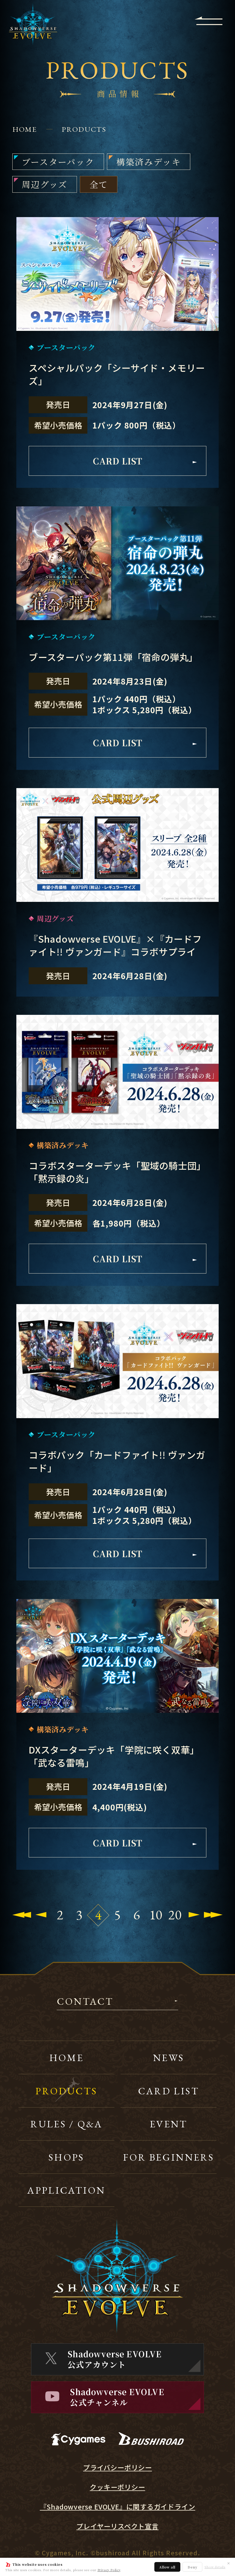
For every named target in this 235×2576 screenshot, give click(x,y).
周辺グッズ (45, 184)
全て (98, 184)
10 (156, 1914)
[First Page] (21, 1915)
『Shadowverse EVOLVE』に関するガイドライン (117, 2507)
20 (175, 1914)
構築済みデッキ (148, 161)
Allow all (167, 2567)
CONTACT (85, 2002)
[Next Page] (193, 1915)
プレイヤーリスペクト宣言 (117, 2526)
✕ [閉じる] (228, 2563)
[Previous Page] (40, 1915)
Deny (192, 2567)
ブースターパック (58, 161)
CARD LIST (145, 461)
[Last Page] (213, 1915)
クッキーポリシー (117, 2487)
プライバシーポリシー (117, 2467)
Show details (214, 2567)
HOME (24, 129)
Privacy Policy (109, 2570)
